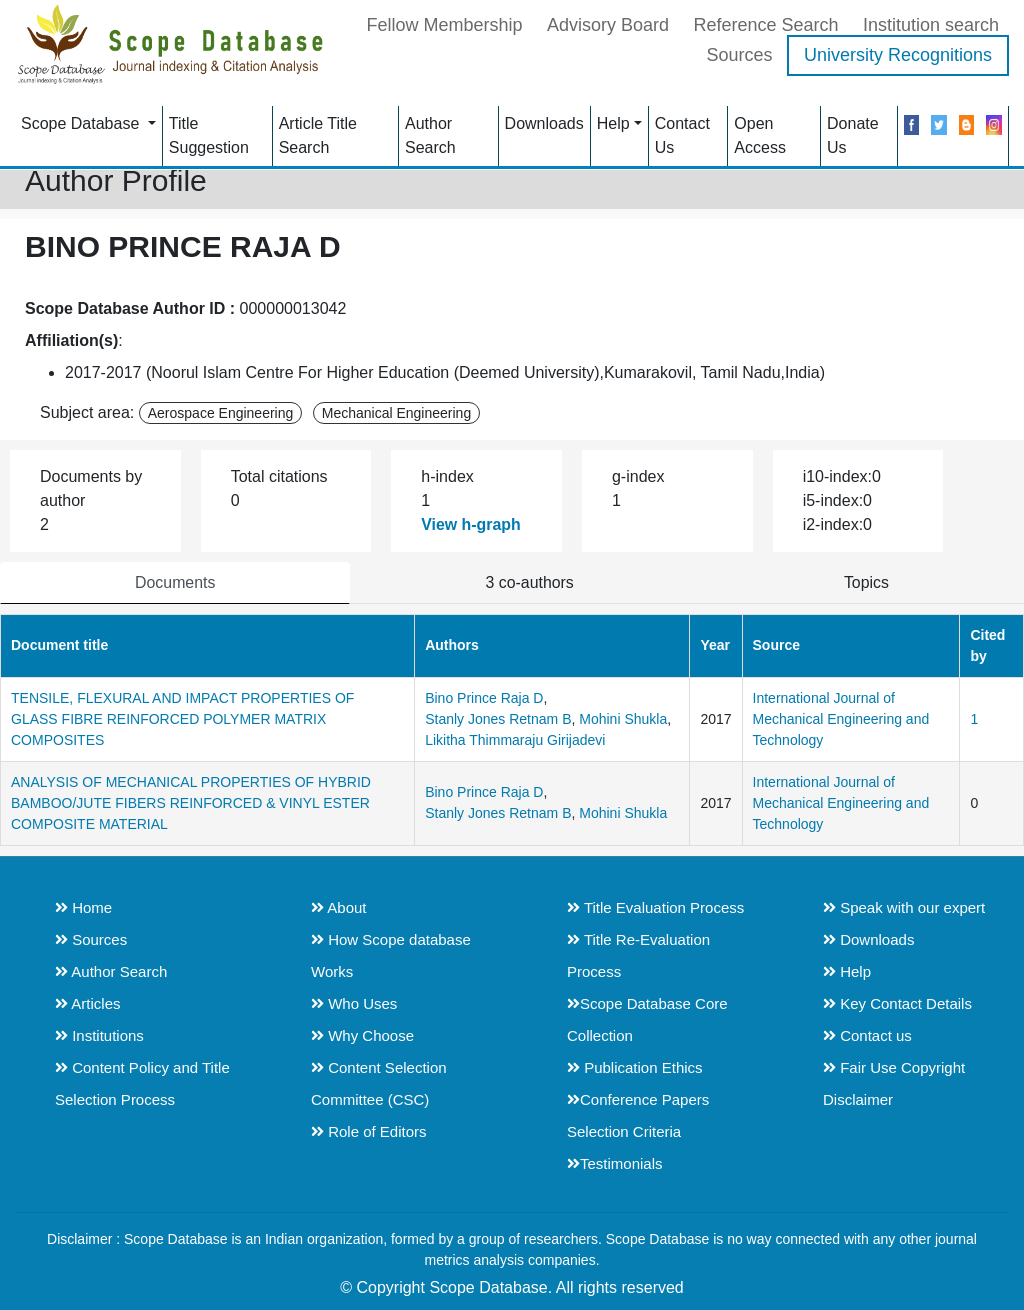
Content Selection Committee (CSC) (379, 1083)
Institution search (931, 24)
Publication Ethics (635, 1067)
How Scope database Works (391, 955)
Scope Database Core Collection (647, 1019)
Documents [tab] (175, 582)
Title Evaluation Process (655, 907)
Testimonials (615, 1163)
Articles (88, 1003)
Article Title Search (318, 134)
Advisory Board (608, 24)
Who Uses (354, 1003)
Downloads (544, 122)
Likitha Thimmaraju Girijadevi (515, 740)
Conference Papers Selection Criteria (638, 1115)
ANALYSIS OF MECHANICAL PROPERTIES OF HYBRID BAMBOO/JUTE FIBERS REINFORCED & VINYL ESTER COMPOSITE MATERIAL (191, 803)
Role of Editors (369, 1131)
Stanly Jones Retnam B (498, 719)
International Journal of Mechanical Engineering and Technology (841, 719)
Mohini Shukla (623, 719)
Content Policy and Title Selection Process (142, 1083)
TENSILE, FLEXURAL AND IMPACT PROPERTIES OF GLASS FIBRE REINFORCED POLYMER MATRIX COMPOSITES (182, 719)
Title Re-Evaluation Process (638, 955)
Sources (739, 54)
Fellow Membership (444, 24)
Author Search (430, 134)
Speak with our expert (904, 907)
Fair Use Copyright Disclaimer (894, 1083)
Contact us (867, 1035)
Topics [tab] (866, 582)
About (339, 907)
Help (613, 122)
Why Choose (362, 1035)
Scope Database (82, 122)
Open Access (760, 134)
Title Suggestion (209, 134)
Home (83, 907)
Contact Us (682, 134)
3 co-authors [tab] (529, 582)
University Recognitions (898, 54)
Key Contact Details (897, 1003)
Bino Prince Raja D (484, 698)
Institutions (99, 1035)
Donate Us (853, 134)
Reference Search (765, 24)
